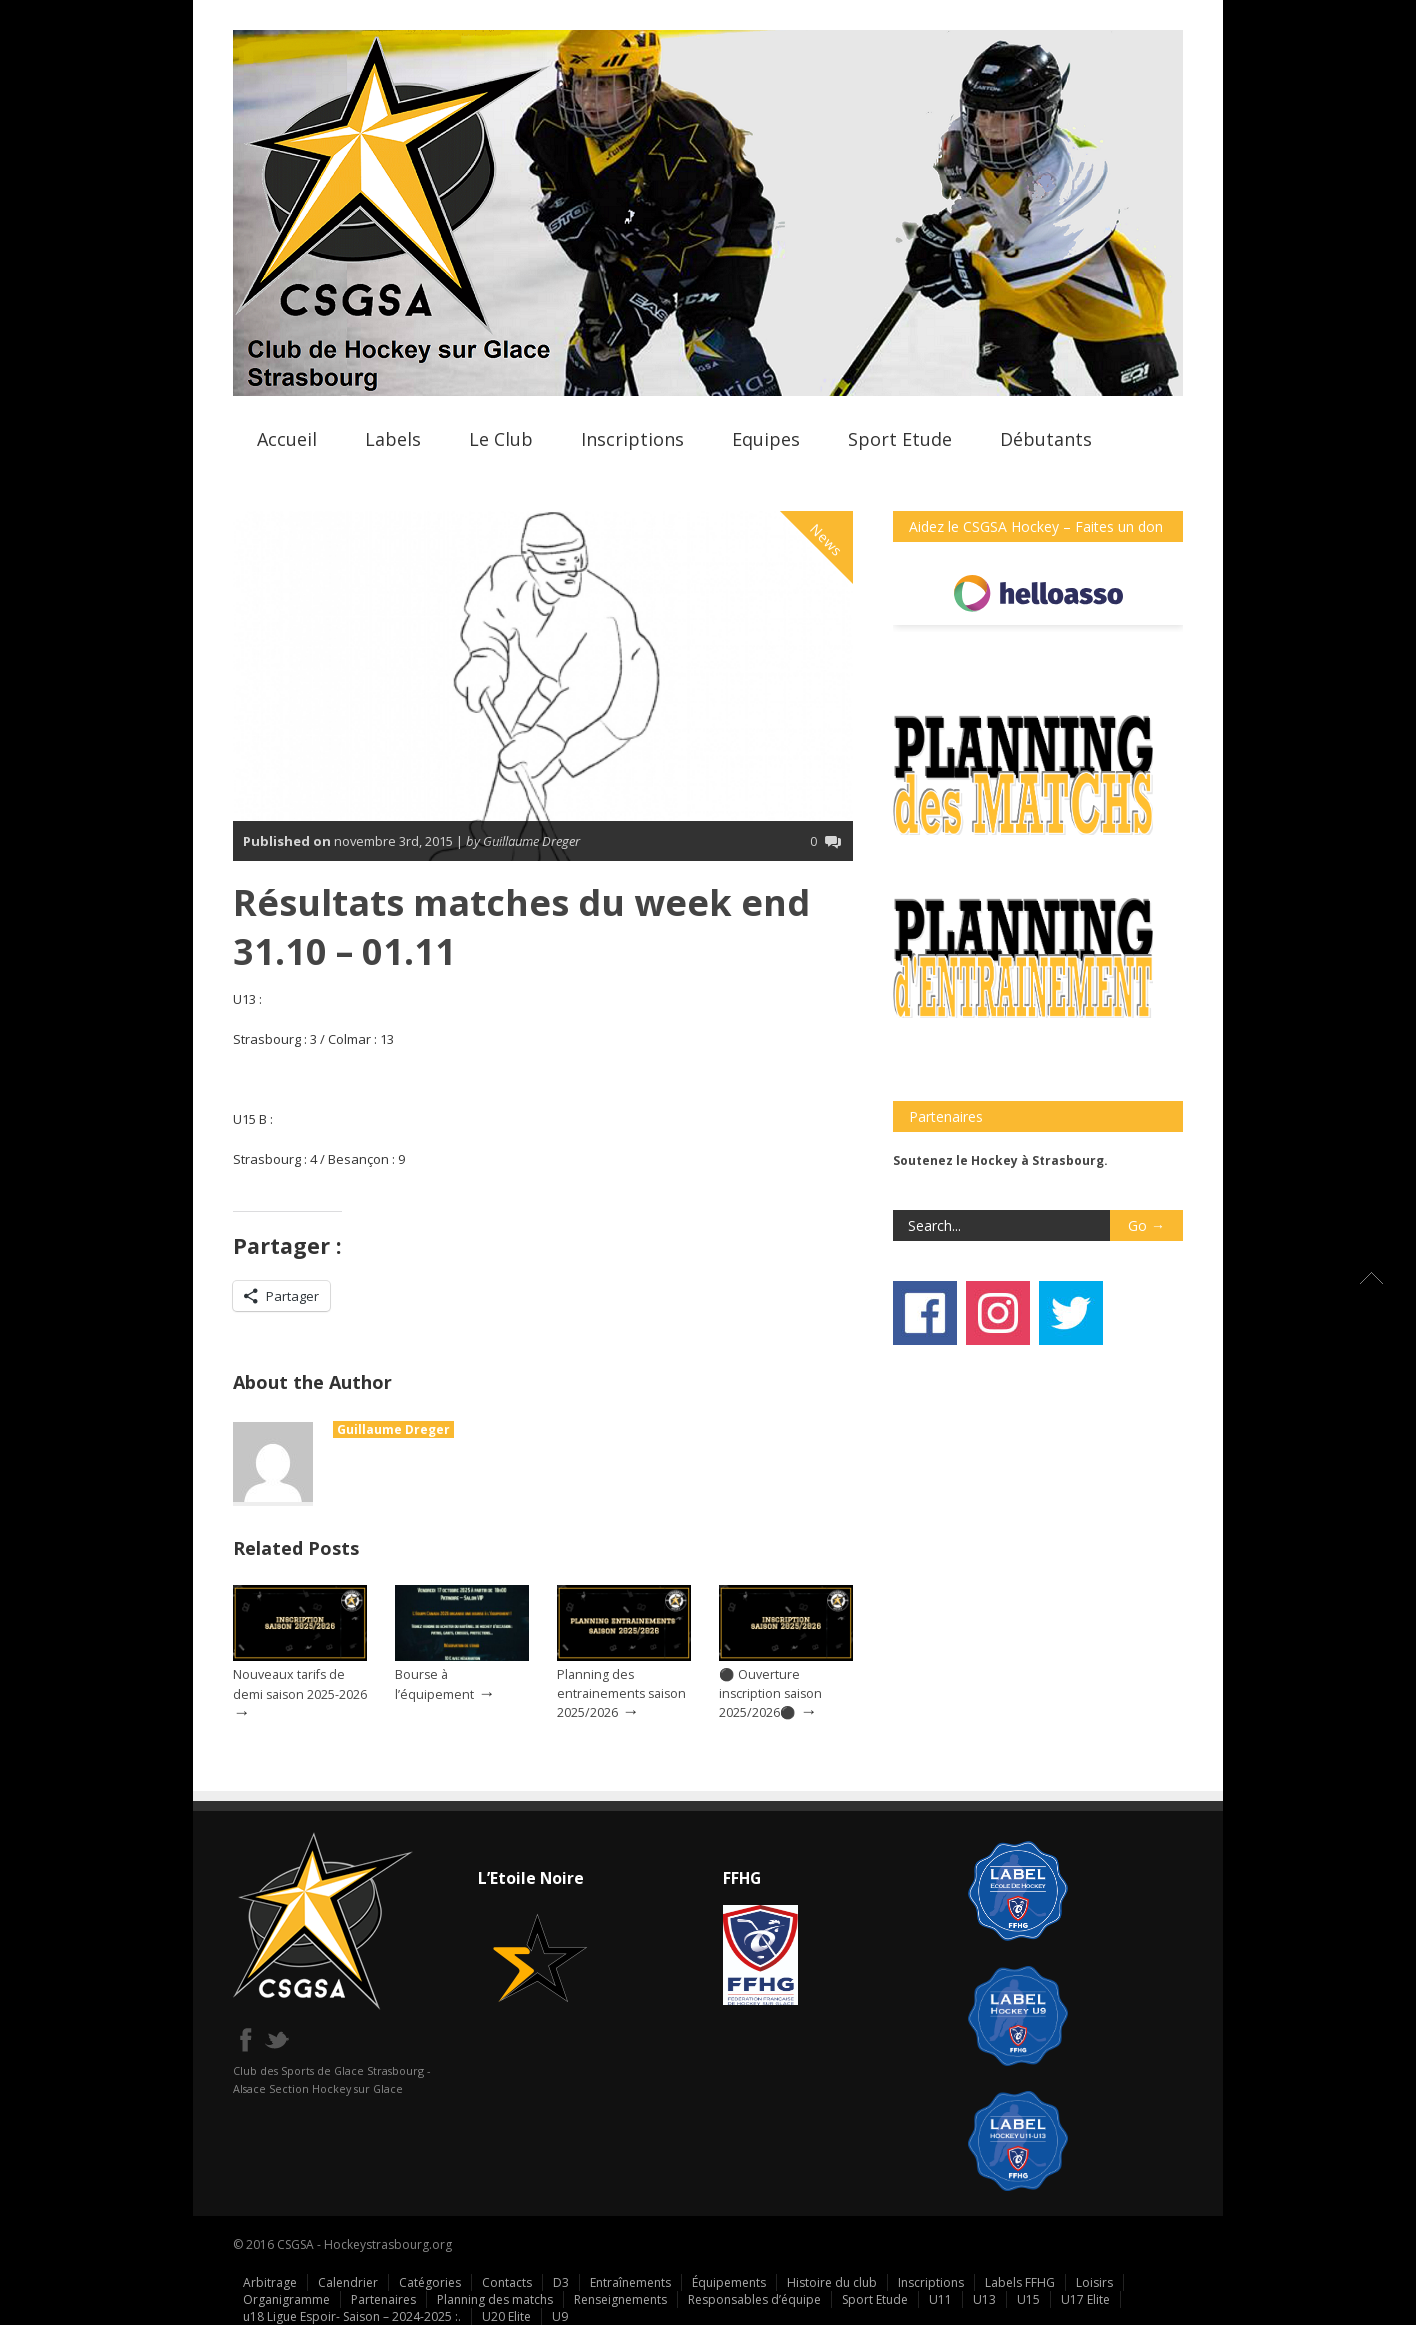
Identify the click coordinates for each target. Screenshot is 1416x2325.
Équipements (729, 2282)
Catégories (430, 2282)
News (827, 540)
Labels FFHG (1020, 2282)
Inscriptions (632, 439)
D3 (561, 2282)
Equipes (766, 439)
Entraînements (630, 2282)
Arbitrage (270, 2282)
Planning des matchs (495, 2299)
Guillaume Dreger (393, 1429)
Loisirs (1094, 2282)
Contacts (507, 2282)
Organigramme (286, 2299)
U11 (940, 2299)
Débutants (1046, 439)
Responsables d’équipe (754, 2299)
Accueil (287, 439)
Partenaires (383, 2299)
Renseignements (620, 2299)
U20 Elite (506, 2316)
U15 (1028, 2299)
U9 (560, 2316)
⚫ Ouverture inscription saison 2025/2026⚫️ (770, 1693)
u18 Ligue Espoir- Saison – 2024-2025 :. (352, 2316)
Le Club (501, 439)
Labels (393, 439)
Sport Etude (900, 439)
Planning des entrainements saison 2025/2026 (621, 1693)
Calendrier (348, 2282)
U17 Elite (1085, 2299)
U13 (984, 2299)
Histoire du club (832, 2282)
